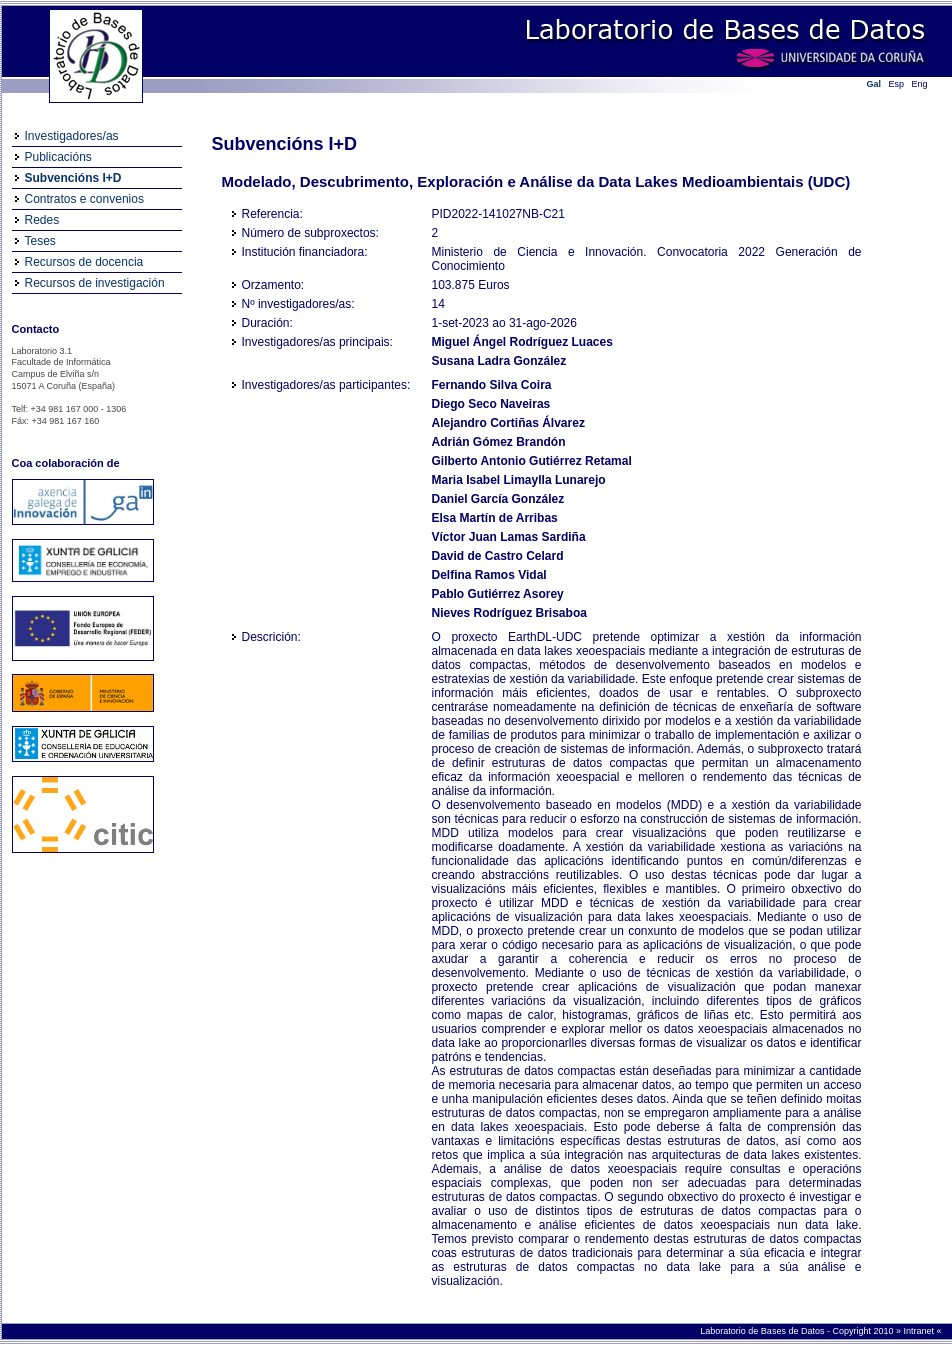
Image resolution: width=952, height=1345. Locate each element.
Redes (42, 220)
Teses (40, 241)
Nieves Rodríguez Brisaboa (509, 613)
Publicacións (58, 157)
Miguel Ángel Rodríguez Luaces (522, 342)
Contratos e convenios (84, 199)
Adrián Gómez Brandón (499, 442)
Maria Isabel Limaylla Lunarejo (519, 480)
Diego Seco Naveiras (491, 404)
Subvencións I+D (73, 178)
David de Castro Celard (498, 556)
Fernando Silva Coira (492, 385)
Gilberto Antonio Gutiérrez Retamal (532, 461)
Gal (874, 84)
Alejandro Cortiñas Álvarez (508, 423)
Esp (897, 84)
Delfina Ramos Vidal (489, 575)
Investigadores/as (72, 136)
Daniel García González (498, 499)
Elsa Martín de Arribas (495, 518)
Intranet (919, 1331)
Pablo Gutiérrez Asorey (498, 594)
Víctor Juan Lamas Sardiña (509, 537)
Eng (920, 84)
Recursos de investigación (95, 283)
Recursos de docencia (84, 262)
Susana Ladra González (499, 361)
